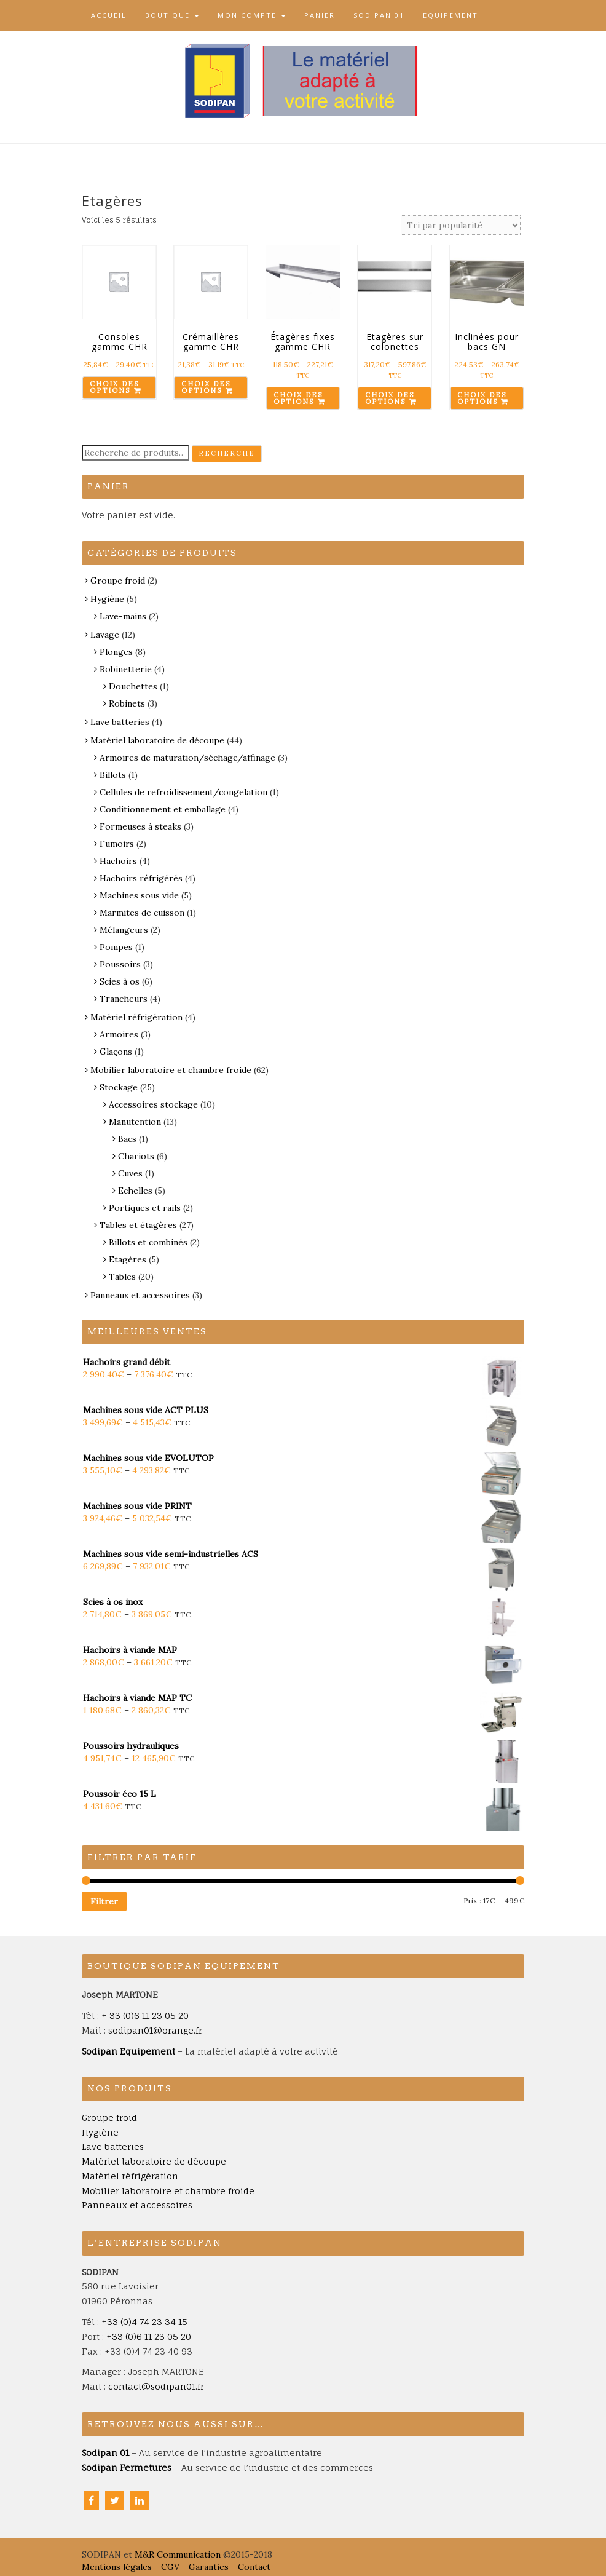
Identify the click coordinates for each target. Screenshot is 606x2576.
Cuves (130, 1173)
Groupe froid (117, 580)
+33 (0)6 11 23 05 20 (148, 2336)
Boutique (172, 15)
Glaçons (116, 1051)
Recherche (227, 453)
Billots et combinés (148, 1242)
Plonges (116, 651)
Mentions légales (117, 2566)
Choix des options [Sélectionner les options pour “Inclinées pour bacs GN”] (481, 398)
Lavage (104, 634)
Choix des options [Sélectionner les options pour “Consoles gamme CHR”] (114, 387)
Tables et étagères (138, 1225)
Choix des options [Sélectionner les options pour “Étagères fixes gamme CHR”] (298, 398)
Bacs (127, 1138)
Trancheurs (124, 998)
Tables (122, 1276)
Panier (319, 15)
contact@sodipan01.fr (156, 2386)
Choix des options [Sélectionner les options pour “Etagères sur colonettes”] (389, 398)
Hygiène (107, 598)
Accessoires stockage (153, 1104)
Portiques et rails (145, 1207)
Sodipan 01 (378, 15)
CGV (170, 2566)
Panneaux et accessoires (140, 1295)
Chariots (136, 1156)
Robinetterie (126, 669)
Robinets (127, 703)
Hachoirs (118, 860)
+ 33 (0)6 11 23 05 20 (145, 2015)
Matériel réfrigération (136, 1017)
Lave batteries (119, 721)
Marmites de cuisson (142, 912)
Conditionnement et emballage (163, 809)
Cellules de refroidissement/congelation (183, 792)
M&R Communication (178, 2554)
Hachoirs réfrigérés (141, 878)
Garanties (209, 2566)
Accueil (109, 15)
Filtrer (104, 1901)
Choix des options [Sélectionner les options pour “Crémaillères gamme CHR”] (205, 387)
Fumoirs (117, 843)
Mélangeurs (124, 929)
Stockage (119, 1087)
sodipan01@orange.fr (155, 2030)
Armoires (119, 1034)
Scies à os (120, 981)
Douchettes (133, 686)
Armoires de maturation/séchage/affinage (187, 757)
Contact (254, 2566)
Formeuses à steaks (140, 826)
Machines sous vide (139, 895)
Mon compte (252, 15)
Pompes (116, 947)
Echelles (135, 1190)
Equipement (450, 15)
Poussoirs (120, 964)
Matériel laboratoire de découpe (157, 740)
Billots (113, 774)
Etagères (127, 1259)
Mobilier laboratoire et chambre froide (170, 1070)
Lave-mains (123, 616)
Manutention (135, 1121)
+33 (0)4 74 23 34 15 (144, 2321)
